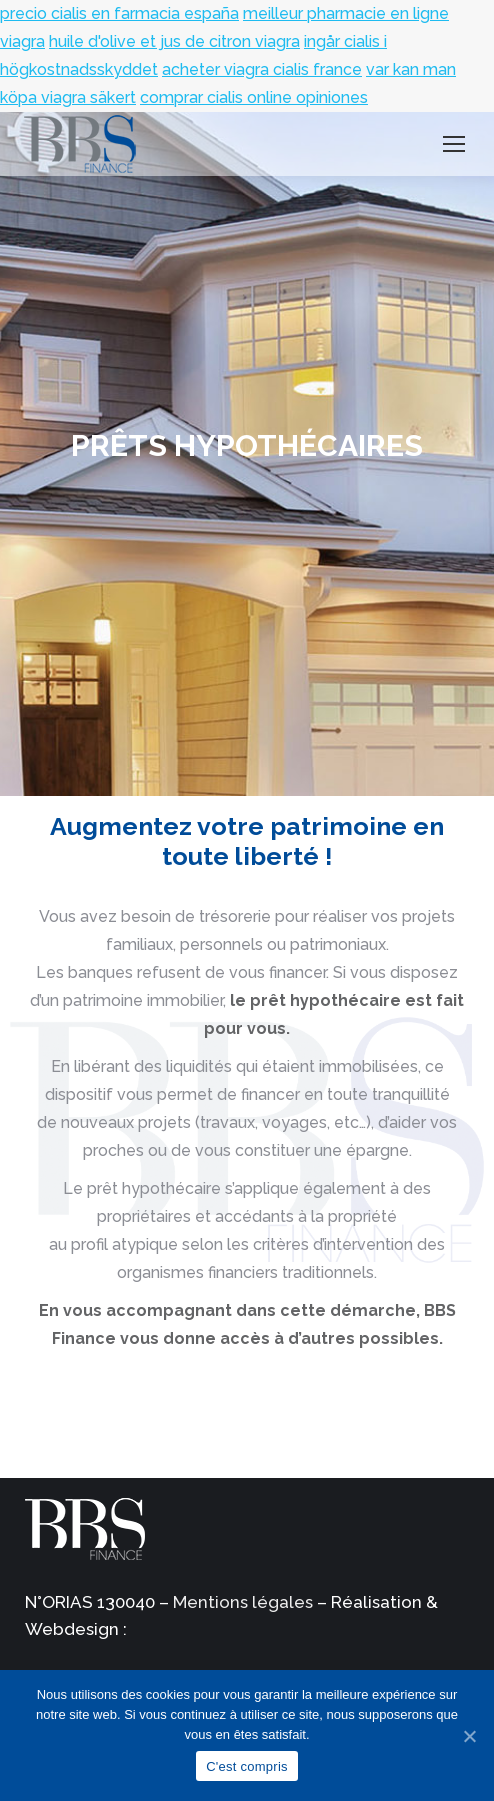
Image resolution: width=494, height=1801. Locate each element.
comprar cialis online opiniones (254, 97)
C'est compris (247, 1766)
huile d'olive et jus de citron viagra (174, 41)
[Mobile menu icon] (454, 144)
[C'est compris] (469, 1736)
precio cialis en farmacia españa (119, 13)
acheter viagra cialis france (262, 69)
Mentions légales (243, 1602)
